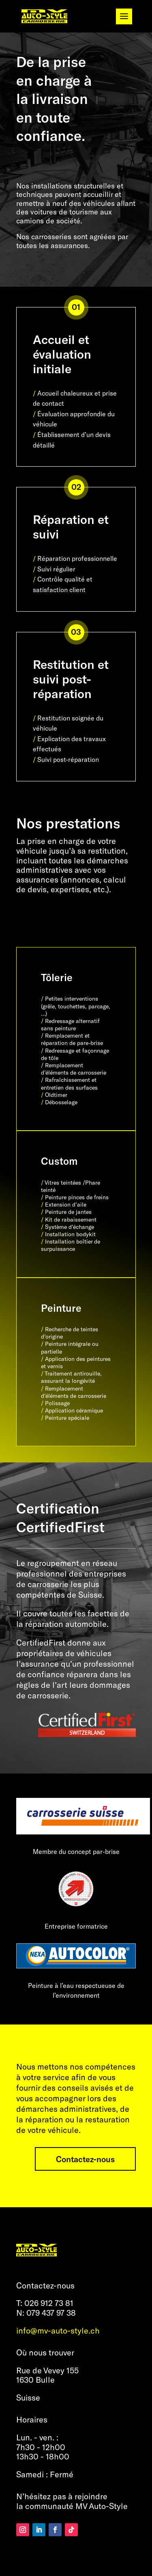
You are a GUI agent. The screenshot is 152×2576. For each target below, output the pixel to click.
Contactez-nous (85, 2159)
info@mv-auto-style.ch (58, 2330)
